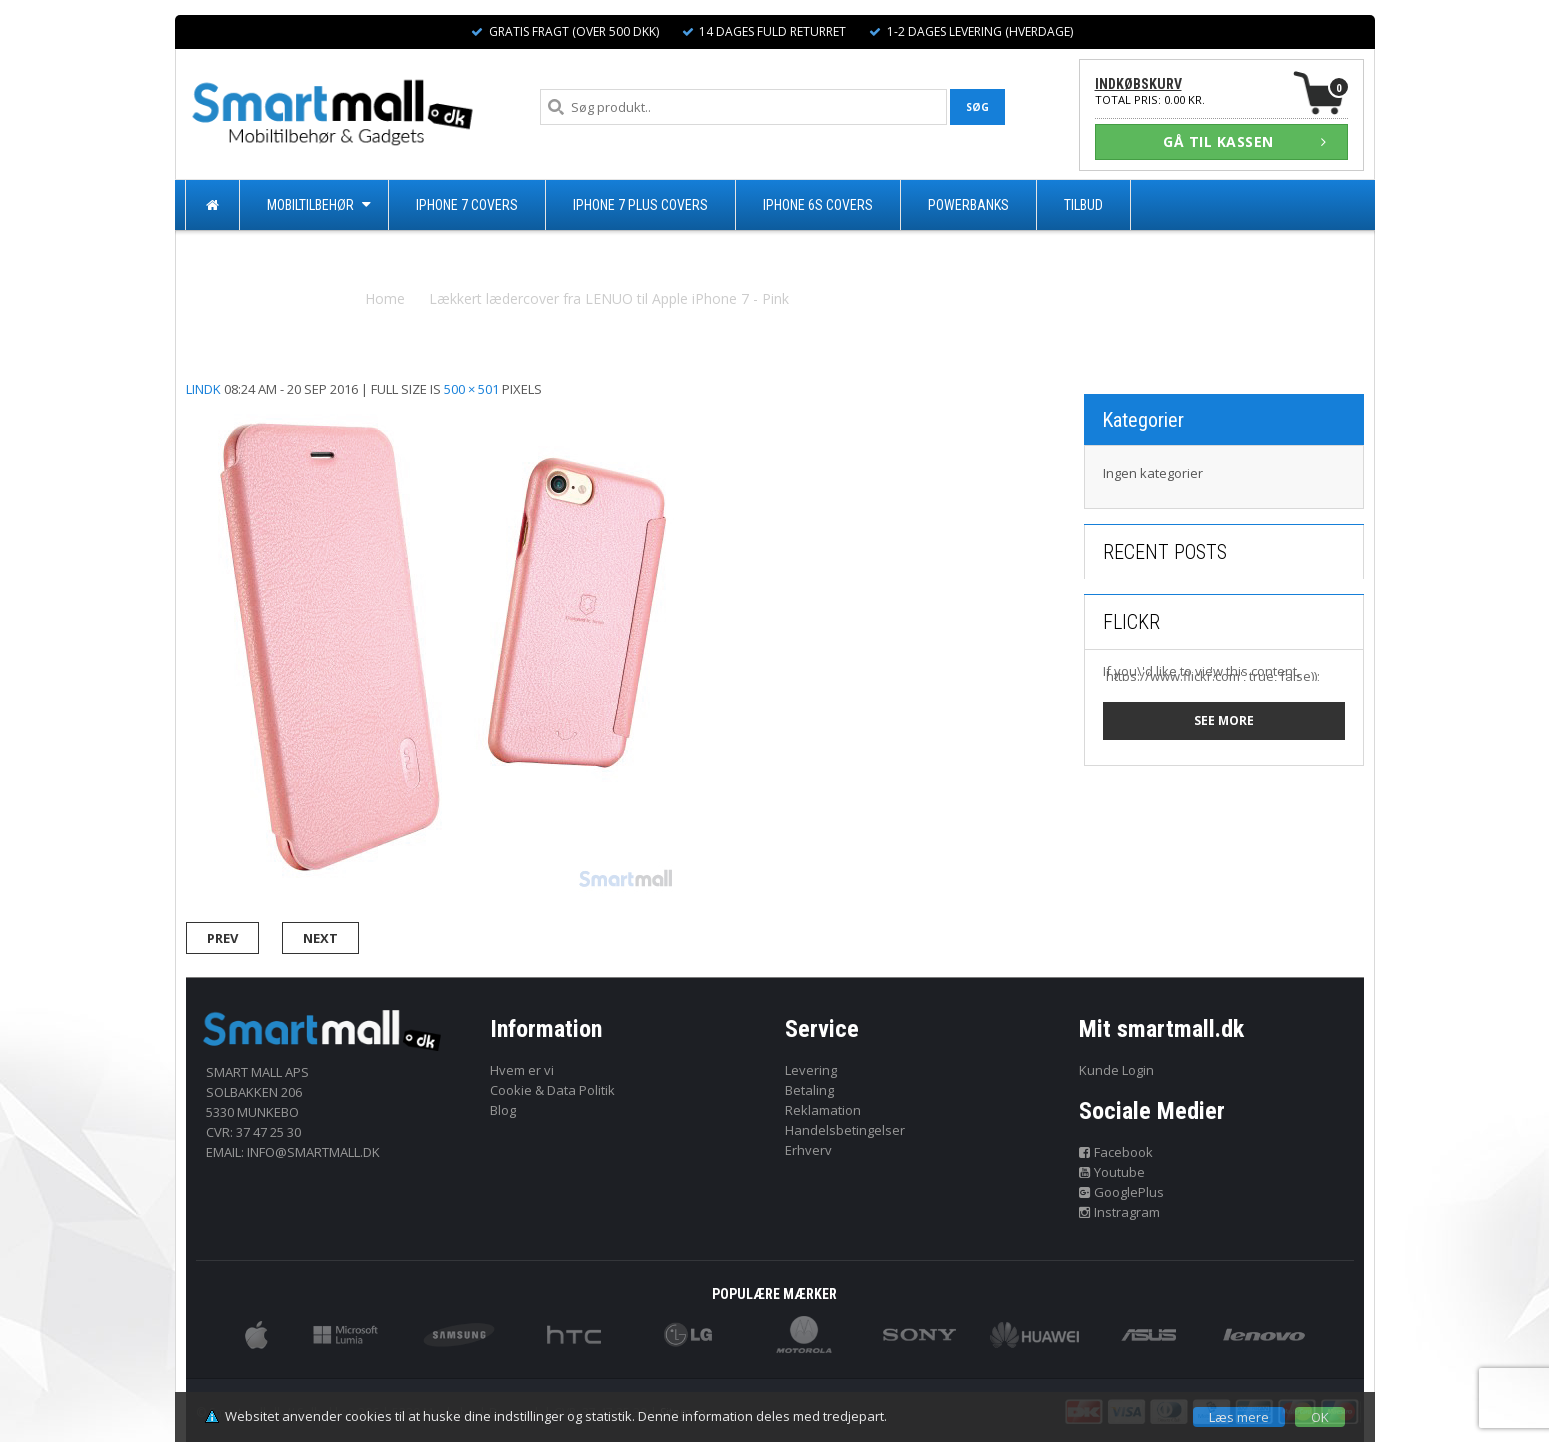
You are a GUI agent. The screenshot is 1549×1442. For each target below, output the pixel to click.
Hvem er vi (522, 1070)
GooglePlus (1121, 1192)
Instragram (1119, 1212)
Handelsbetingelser (845, 1130)
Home (385, 298)
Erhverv (808, 1150)
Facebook (1116, 1152)
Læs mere (1239, 1417)
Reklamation (823, 1110)
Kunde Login (1116, 1070)
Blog (503, 1110)
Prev (222, 938)
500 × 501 (471, 389)
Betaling (809, 1090)
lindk (203, 389)
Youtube (1112, 1172)
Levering (811, 1070)
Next (320, 938)
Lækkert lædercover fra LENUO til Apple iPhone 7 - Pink (609, 298)
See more (1224, 720)
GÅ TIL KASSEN (1245, 141)
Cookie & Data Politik (552, 1090)
